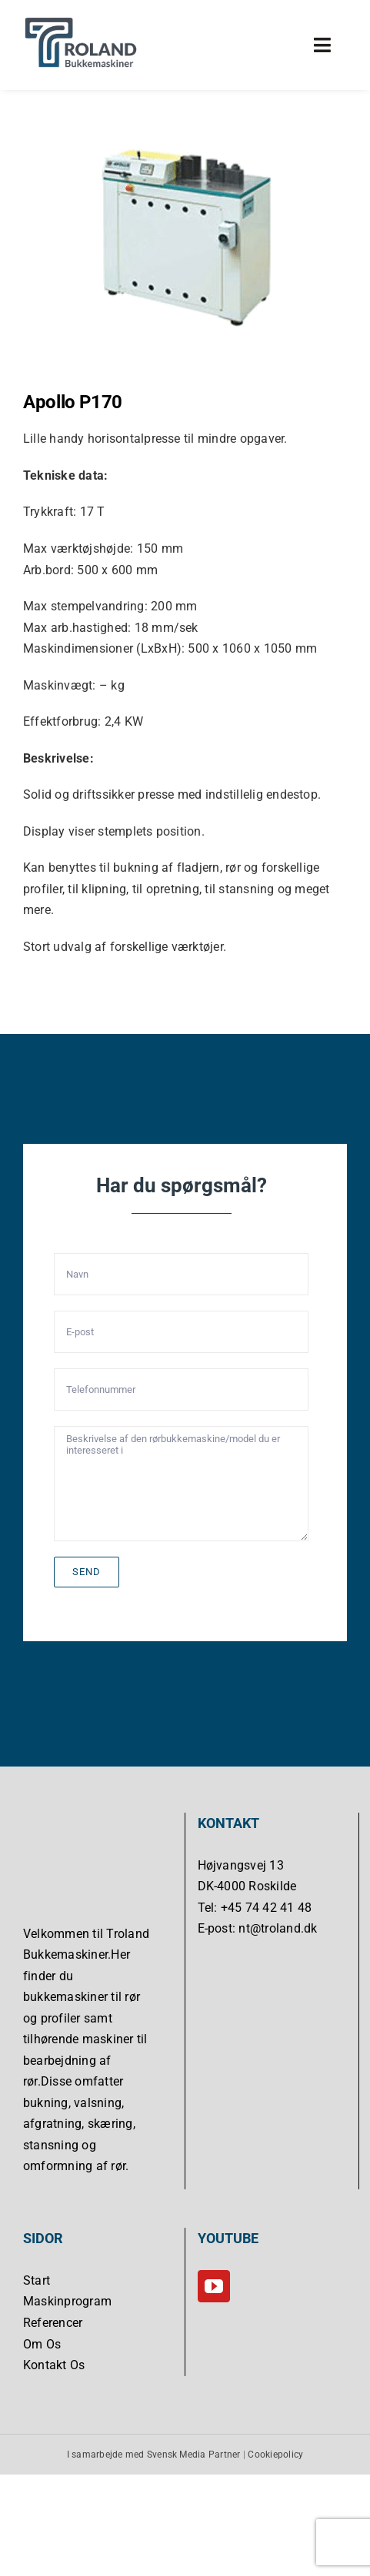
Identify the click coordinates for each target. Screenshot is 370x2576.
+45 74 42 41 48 (266, 1907)
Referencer (52, 2322)
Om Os (42, 2343)
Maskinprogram (67, 2301)
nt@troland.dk (277, 1928)
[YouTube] (214, 2286)
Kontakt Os (54, 2365)
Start (36, 2280)
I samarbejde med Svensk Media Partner (154, 2453)
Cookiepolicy (275, 2453)
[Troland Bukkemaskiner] (80, 21)
